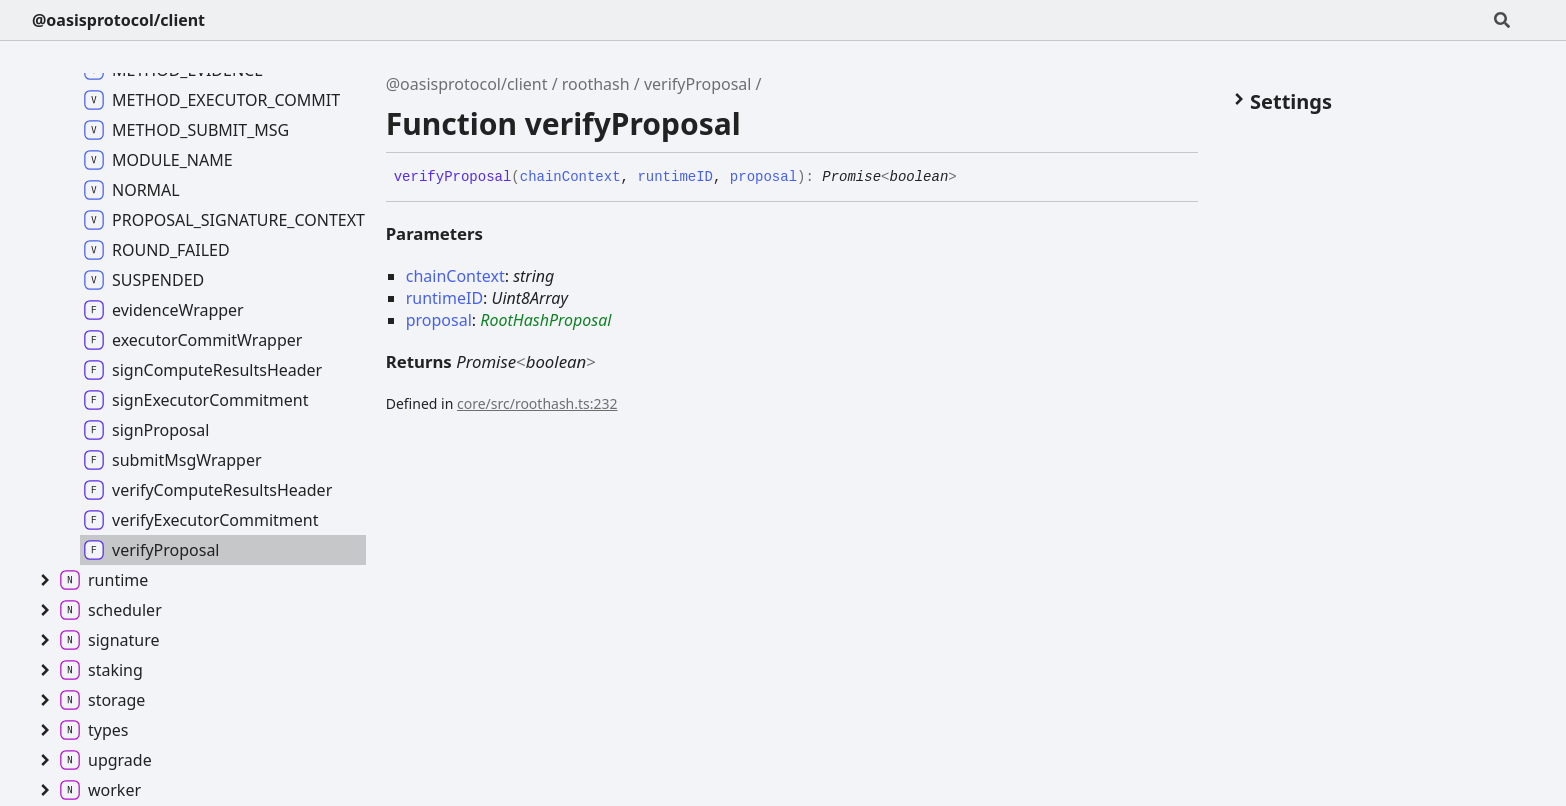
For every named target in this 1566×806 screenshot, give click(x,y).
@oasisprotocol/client (118, 20)
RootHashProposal (545, 320)
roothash (596, 84)
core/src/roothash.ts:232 (537, 403)
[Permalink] (972, 178)
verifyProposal (698, 84)
